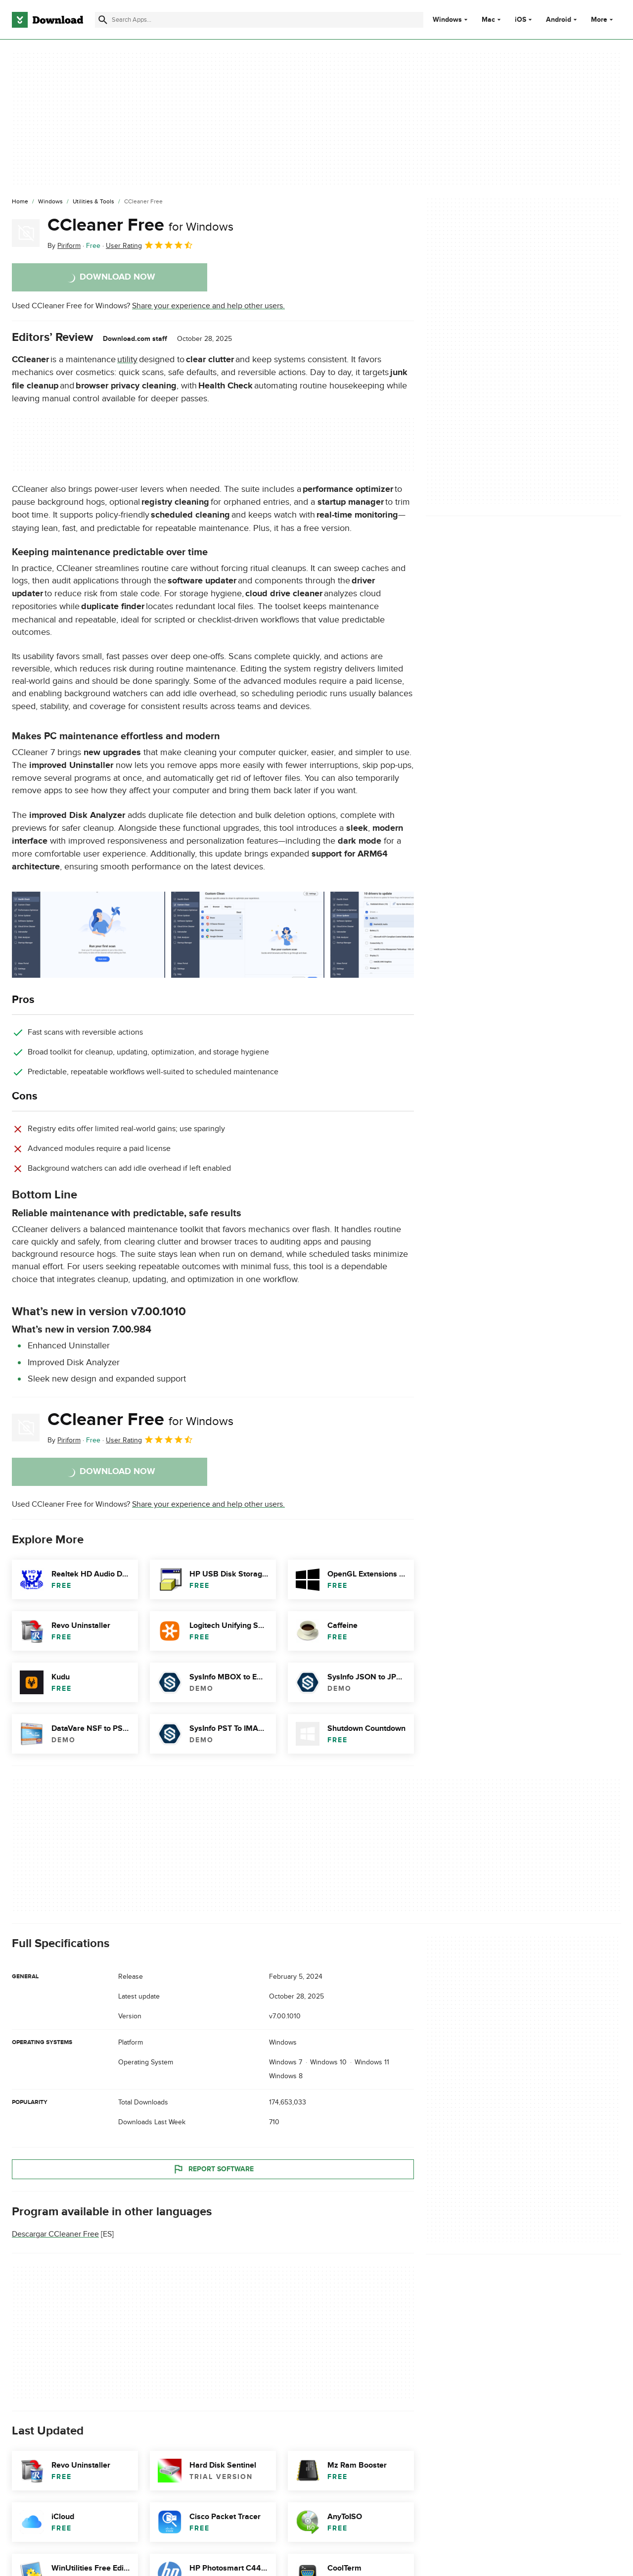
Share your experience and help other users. (208, 306)
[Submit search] (103, 20)
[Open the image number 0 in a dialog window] (88, 935)
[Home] (20, 202)
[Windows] (50, 202)
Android (558, 19)
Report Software (213, 2169)
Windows (447, 19)
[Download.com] (47, 20)
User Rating (149, 245)
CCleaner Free (140, 225)
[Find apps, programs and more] (259, 20)
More (603, 19)
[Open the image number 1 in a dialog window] (247, 935)
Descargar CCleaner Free (55, 2235)
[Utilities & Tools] (93, 202)
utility (127, 359)
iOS (520, 19)
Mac (488, 19)
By (64, 245)
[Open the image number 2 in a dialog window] (407, 935)
